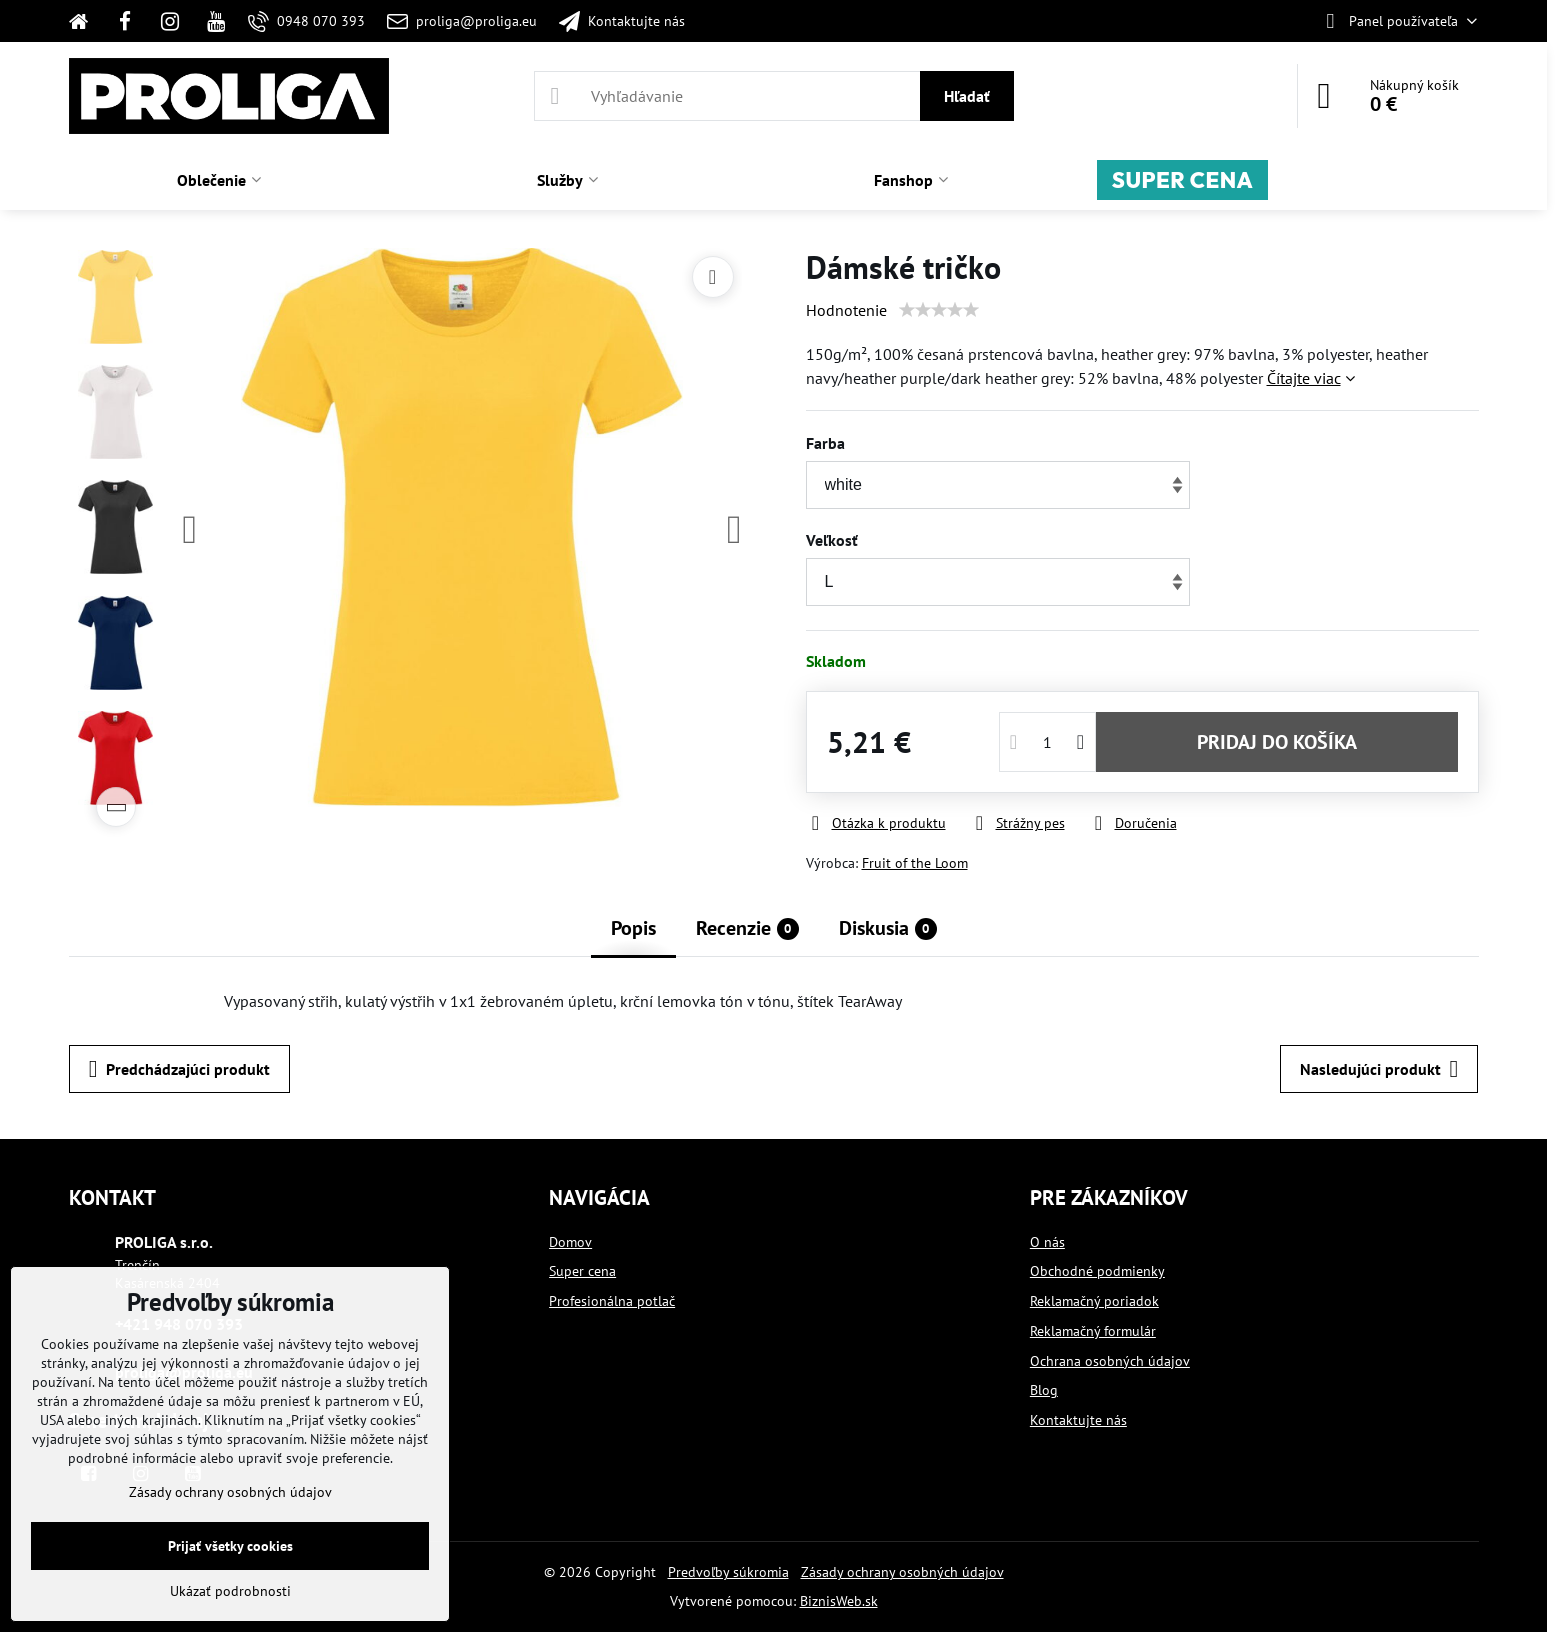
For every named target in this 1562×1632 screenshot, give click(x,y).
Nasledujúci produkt (1379, 1069)
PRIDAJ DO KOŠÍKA (1277, 742)
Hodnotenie (846, 310)
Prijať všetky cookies (230, 1546)
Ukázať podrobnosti (230, 1591)
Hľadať (967, 96)
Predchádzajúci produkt (179, 1069)
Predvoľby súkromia (728, 1572)
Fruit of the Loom (915, 863)
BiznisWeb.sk (839, 1601)
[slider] (939, 310)
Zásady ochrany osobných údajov (902, 1572)
